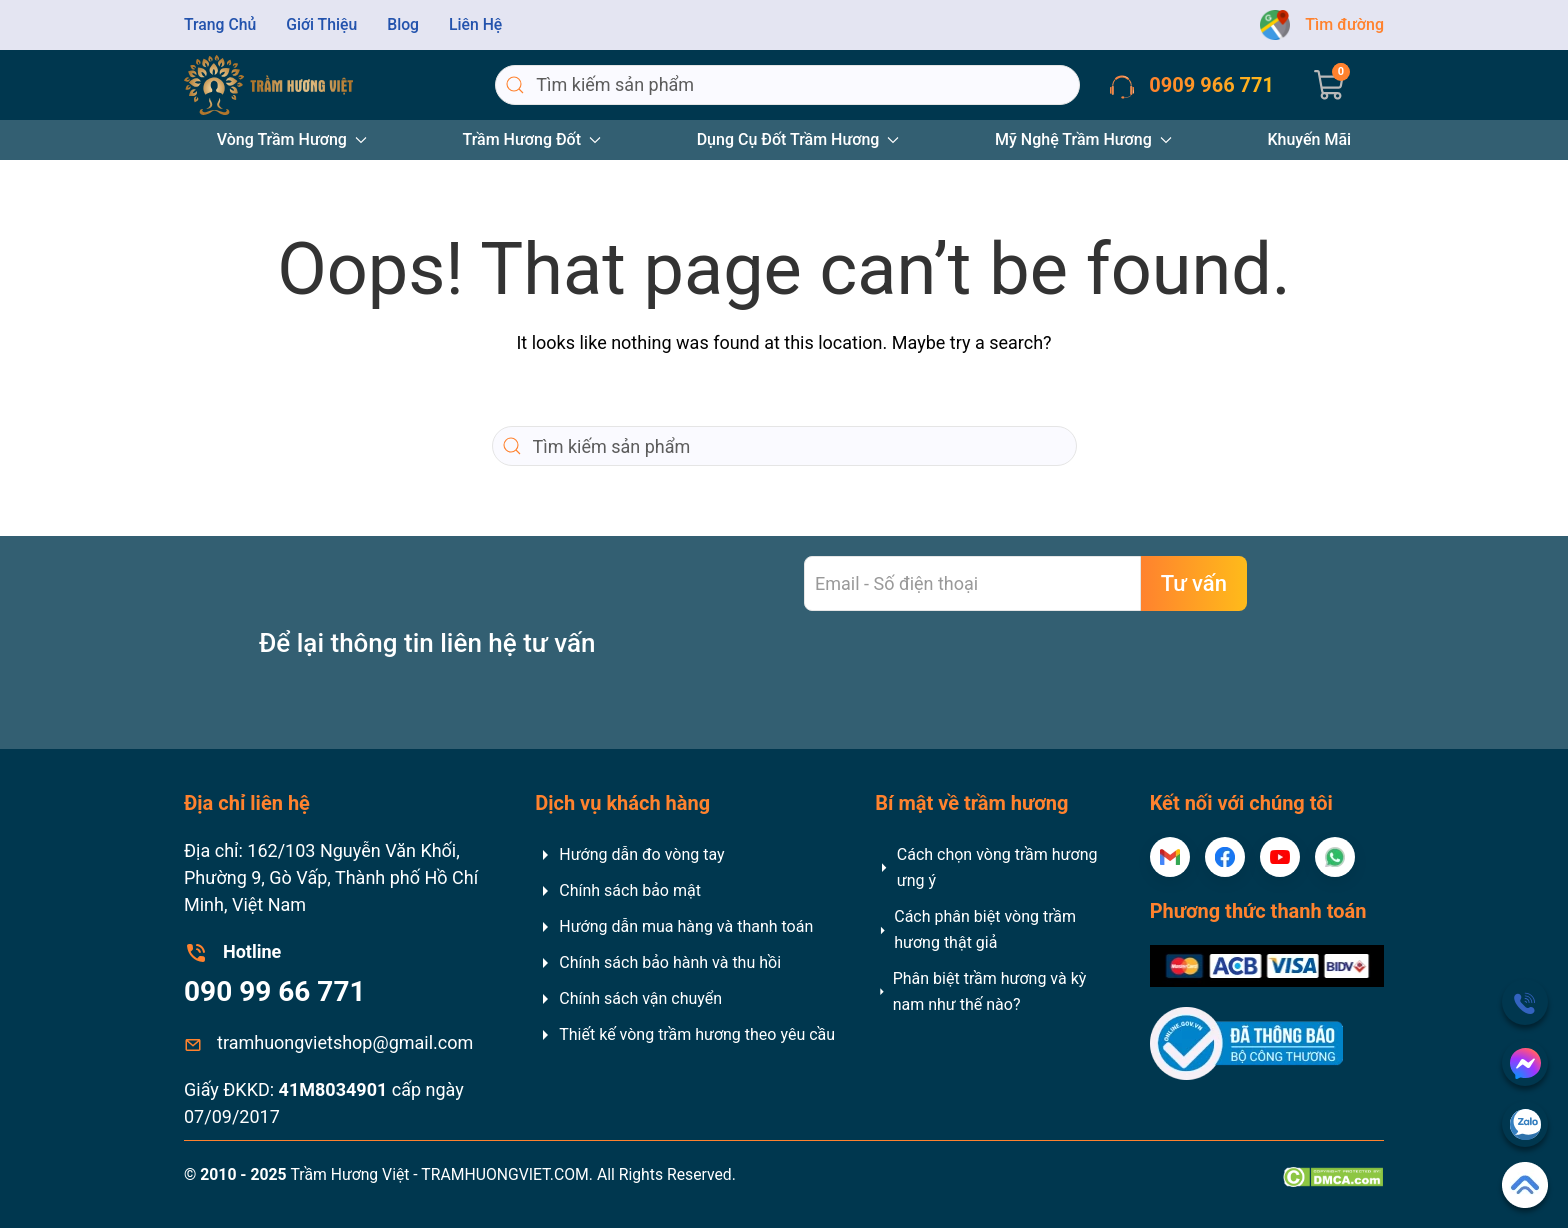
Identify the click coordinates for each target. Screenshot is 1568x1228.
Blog (403, 24)
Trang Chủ (220, 24)
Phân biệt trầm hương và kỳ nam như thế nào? (980, 991)
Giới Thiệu (321, 24)
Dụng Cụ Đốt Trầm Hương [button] (798, 139)
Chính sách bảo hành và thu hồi (658, 963)
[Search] (787, 85)
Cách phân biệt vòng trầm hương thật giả (975, 929)
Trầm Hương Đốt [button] (532, 139)
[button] (1329, 85)
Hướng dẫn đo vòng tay (629, 855)
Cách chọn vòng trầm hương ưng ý (986, 867)
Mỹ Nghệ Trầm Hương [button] (1083, 139)
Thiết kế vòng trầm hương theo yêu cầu (685, 1035)
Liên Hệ (475, 24)
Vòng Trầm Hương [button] (292, 139)
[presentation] (956, 670)
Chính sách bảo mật (618, 891)
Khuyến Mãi (1309, 139)
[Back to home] (268, 85)
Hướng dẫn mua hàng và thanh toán (674, 927)
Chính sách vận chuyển (628, 999)
